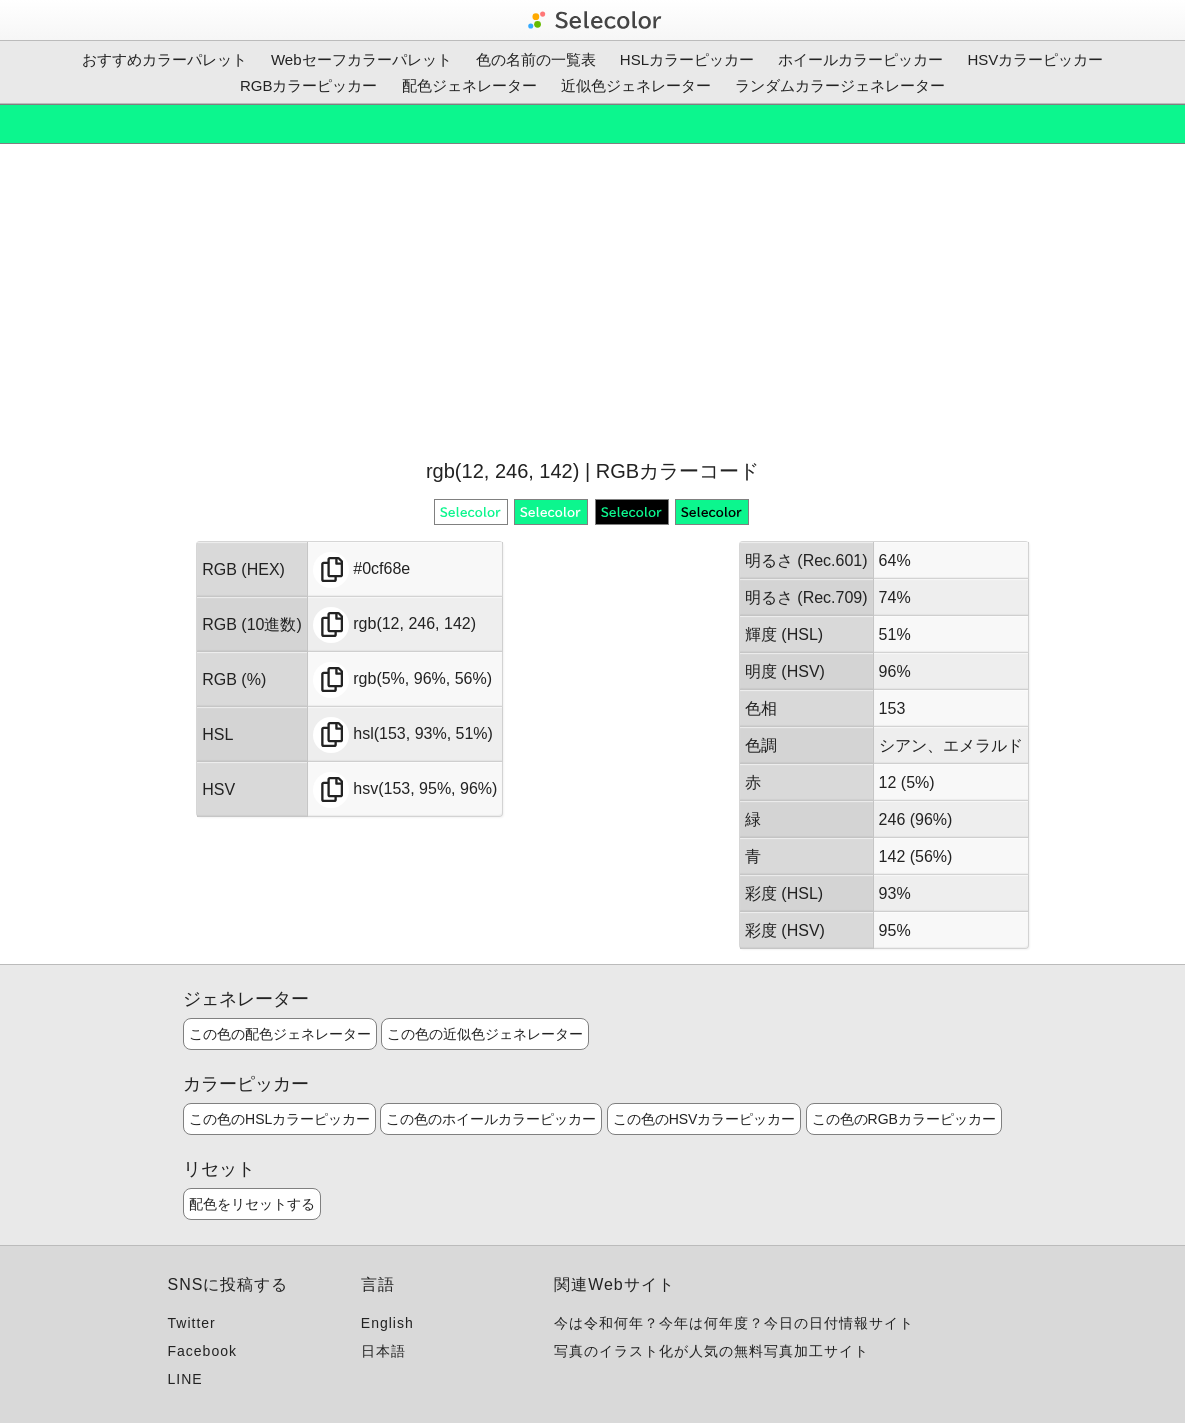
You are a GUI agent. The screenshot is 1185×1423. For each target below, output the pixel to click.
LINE (185, 1379)
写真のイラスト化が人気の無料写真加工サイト (711, 1351)
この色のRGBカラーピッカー (904, 1119)
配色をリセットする (252, 1204)
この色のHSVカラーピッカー (704, 1119)
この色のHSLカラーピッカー (279, 1119)
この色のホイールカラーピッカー (491, 1119)
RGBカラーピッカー (309, 85)
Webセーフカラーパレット (361, 59)
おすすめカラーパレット (164, 59)
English (387, 1323)
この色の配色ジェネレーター (280, 1034)
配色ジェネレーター (469, 85)
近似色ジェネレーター (636, 85)
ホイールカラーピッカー (860, 59)
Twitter (192, 1323)
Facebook (202, 1351)
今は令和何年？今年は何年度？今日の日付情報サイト (734, 1323)
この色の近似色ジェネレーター (485, 1034)
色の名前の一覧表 (536, 59)
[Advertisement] (592, 299)
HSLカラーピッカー (687, 59)
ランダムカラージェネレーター (840, 85)
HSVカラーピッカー (1035, 59)
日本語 (383, 1351)
